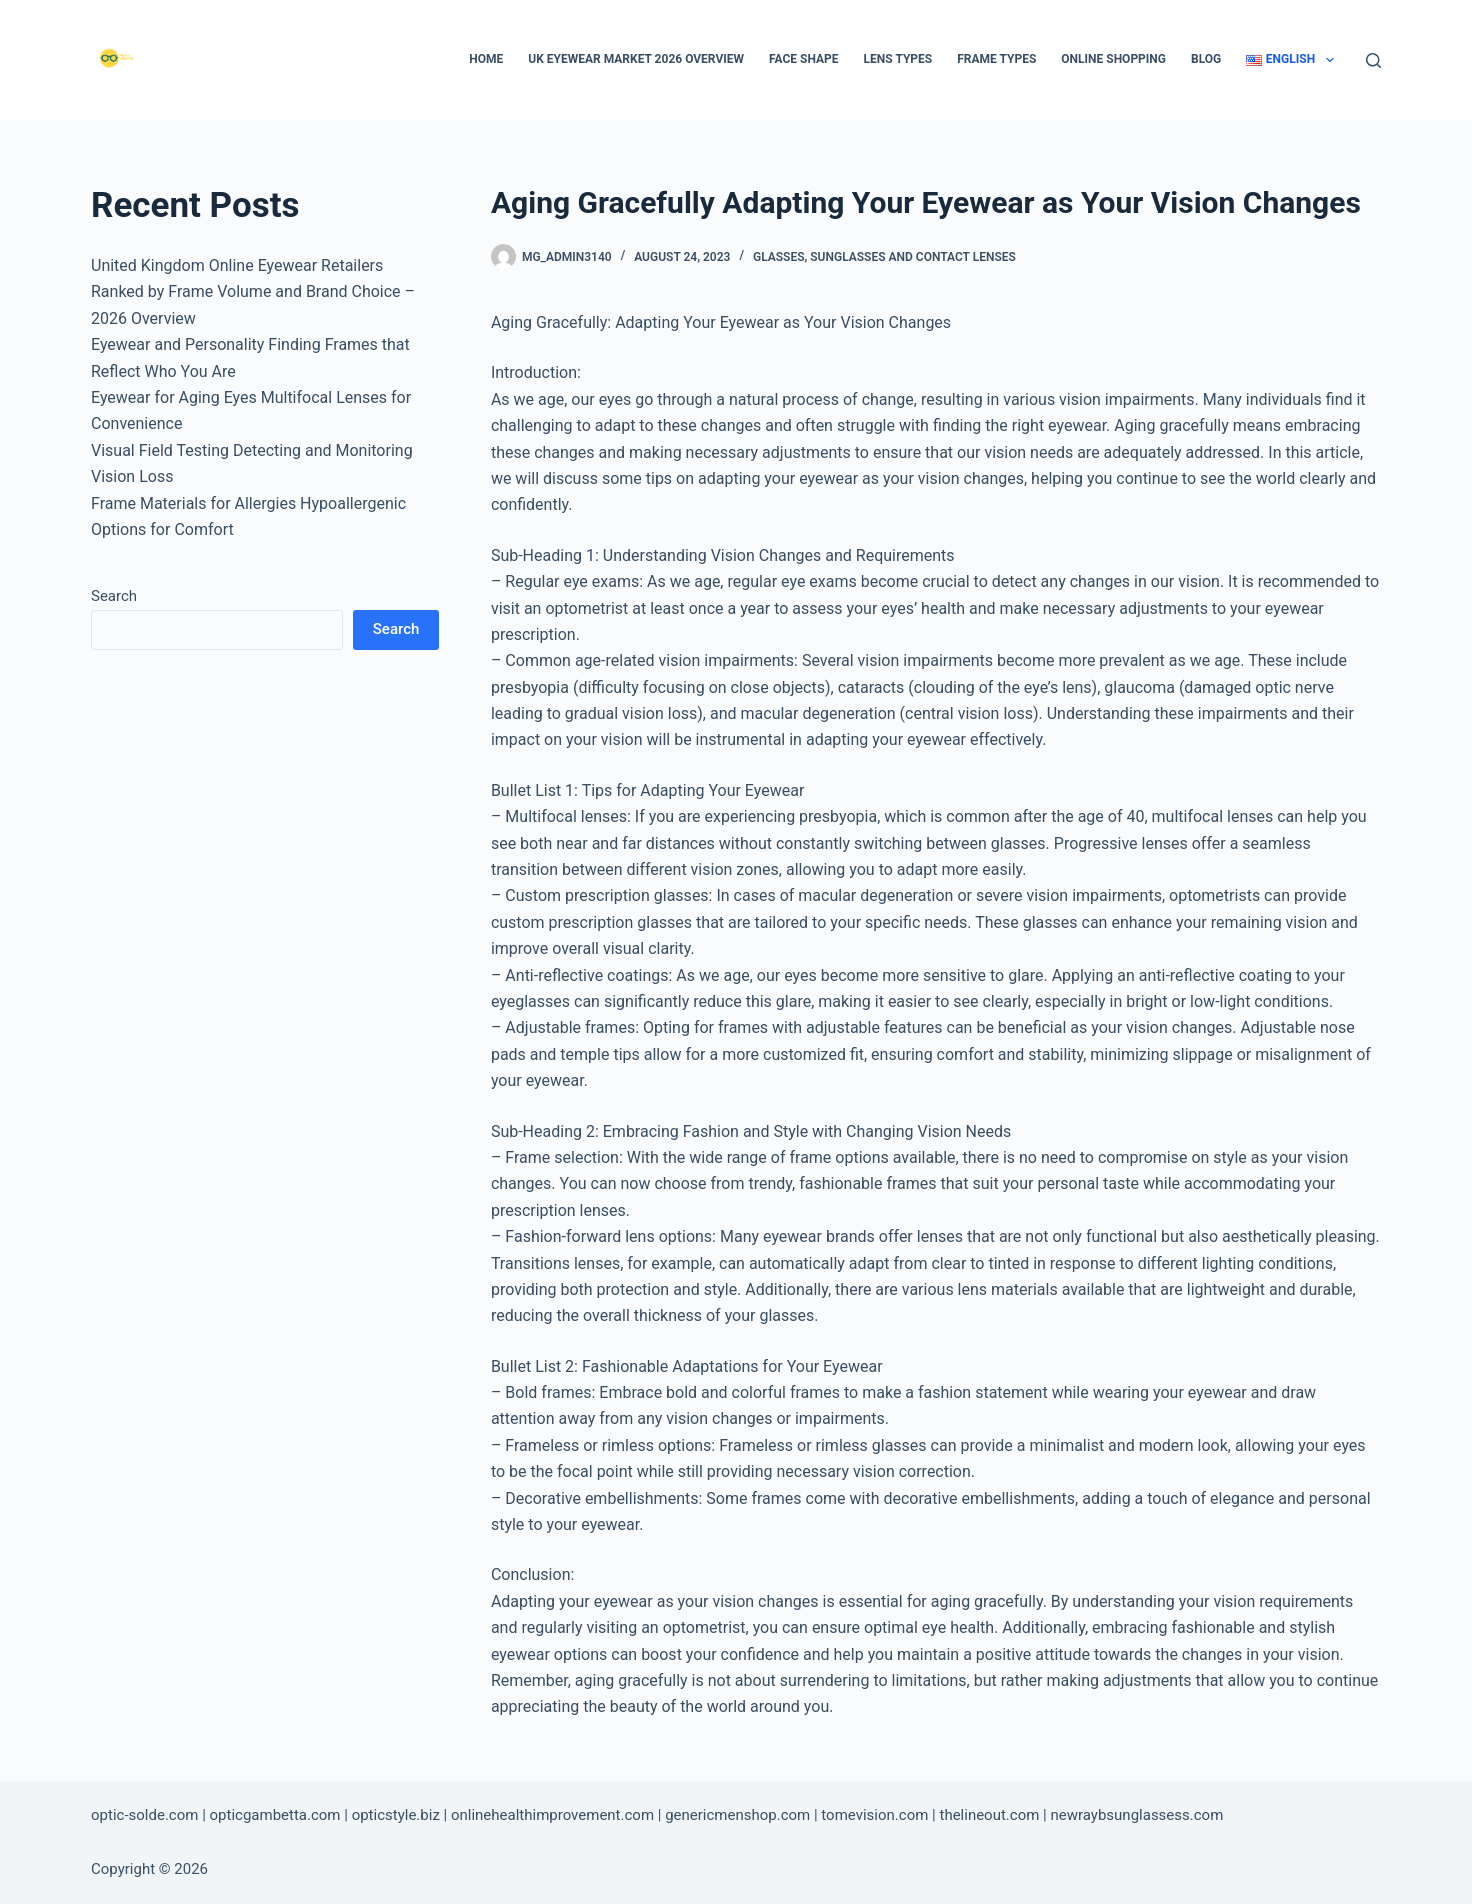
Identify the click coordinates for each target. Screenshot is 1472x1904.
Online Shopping (1113, 59)
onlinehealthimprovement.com (552, 1815)
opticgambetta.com (275, 1815)
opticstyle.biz (396, 1815)
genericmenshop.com (737, 1815)
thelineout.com (989, 1815)
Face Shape (804, 59)
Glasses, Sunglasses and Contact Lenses (884, 257)
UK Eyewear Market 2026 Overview (636, 59)
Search (114, 596)
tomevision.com (874, 1815)
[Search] (1373, 60)
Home (486, 59)
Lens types (898, 59)
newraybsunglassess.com (1136, 1815)
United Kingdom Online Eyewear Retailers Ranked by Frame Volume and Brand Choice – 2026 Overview (253, 292)
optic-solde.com (144, 1815)
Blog (1206, 59)
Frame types (996, 59)
